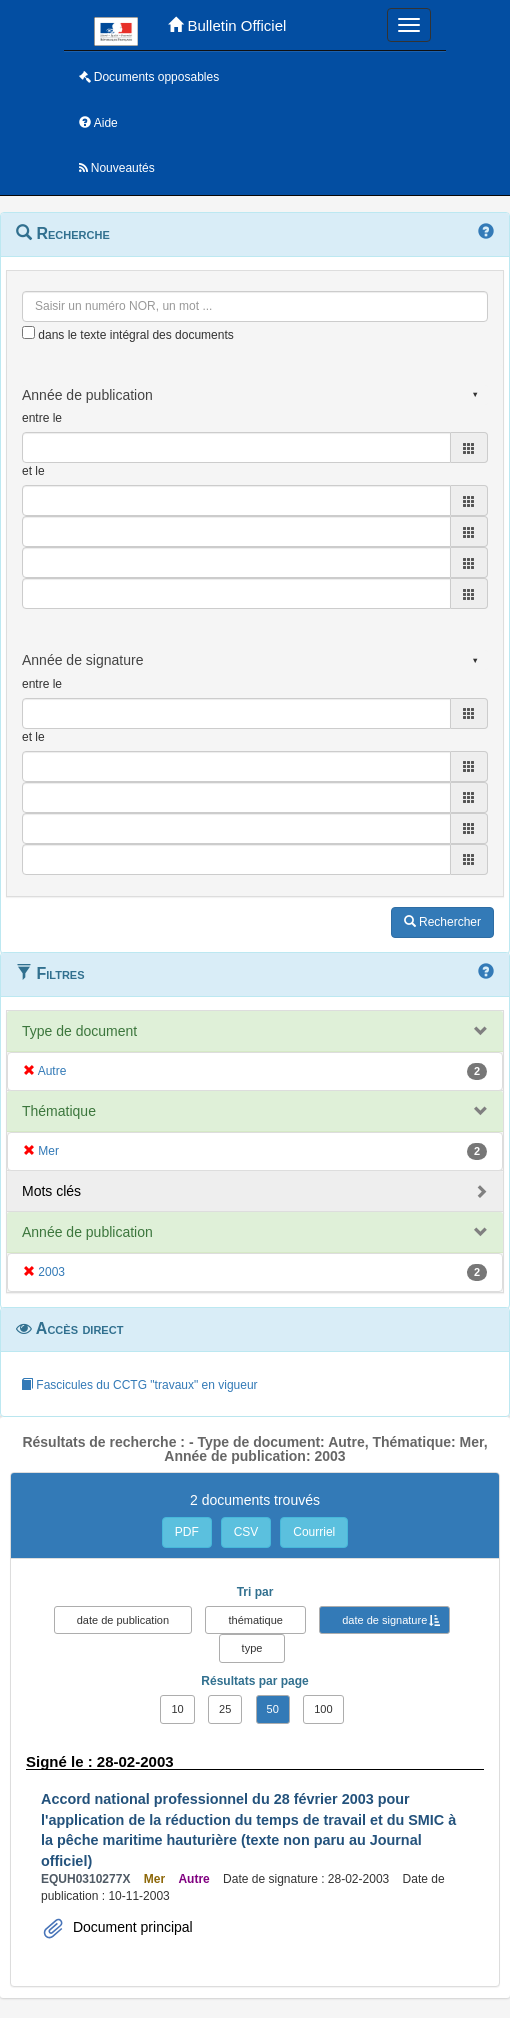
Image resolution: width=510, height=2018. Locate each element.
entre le (42, 418)
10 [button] (177, 1709)
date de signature (384, 1620)
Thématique (59, 1111)
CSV (246, 1532)
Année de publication (87, 1232)
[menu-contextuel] (28, 332)
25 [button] (225, 1709)
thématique (255, 1620)
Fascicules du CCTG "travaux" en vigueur (139, 1385)
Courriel (314, 1532)
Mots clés (51, 1191)
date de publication (123, 1620)
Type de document (79, 1031)
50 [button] (273, 1709)
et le (33, 471)
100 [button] (323, 1709)
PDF (187, 1532)
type (252, 1648)
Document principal (131, 1927)
